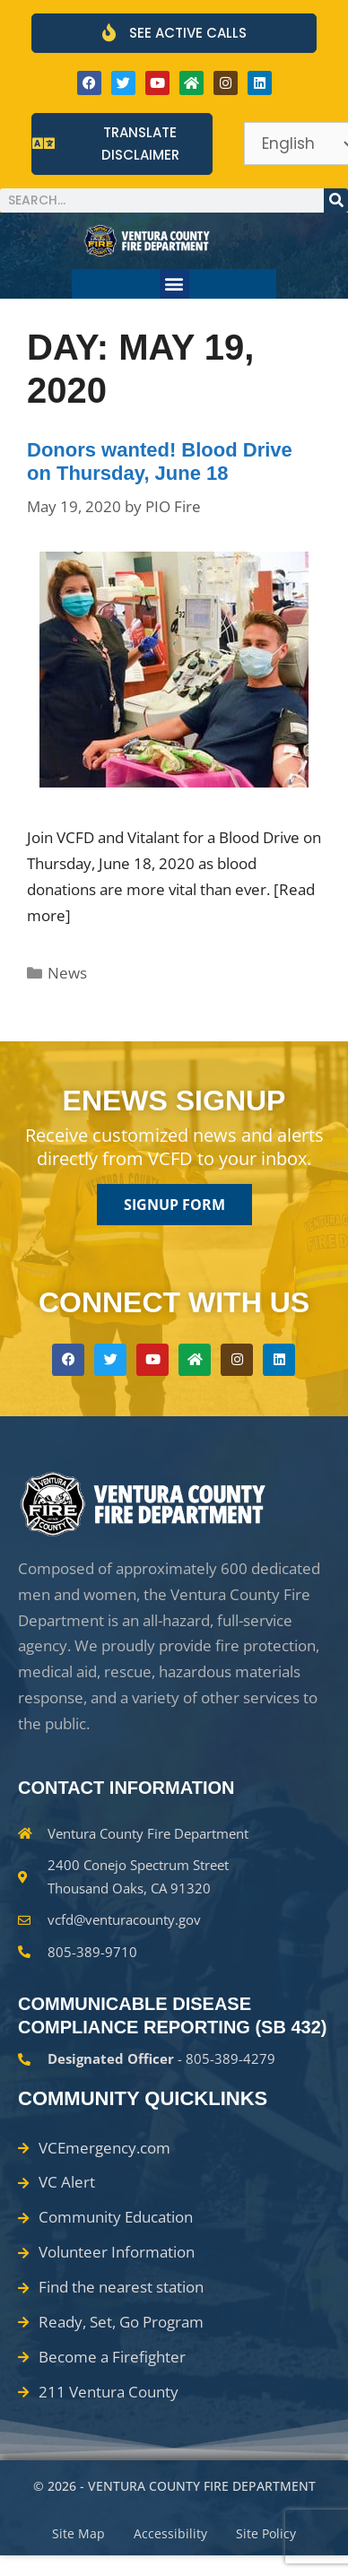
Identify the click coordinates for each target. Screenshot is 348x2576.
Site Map (78, 2533)
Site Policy (266, 2533)
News (67, 972)
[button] (174, 284)
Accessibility (170, 2533)
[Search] (336, 200)
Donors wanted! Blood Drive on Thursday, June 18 (159, 461)
